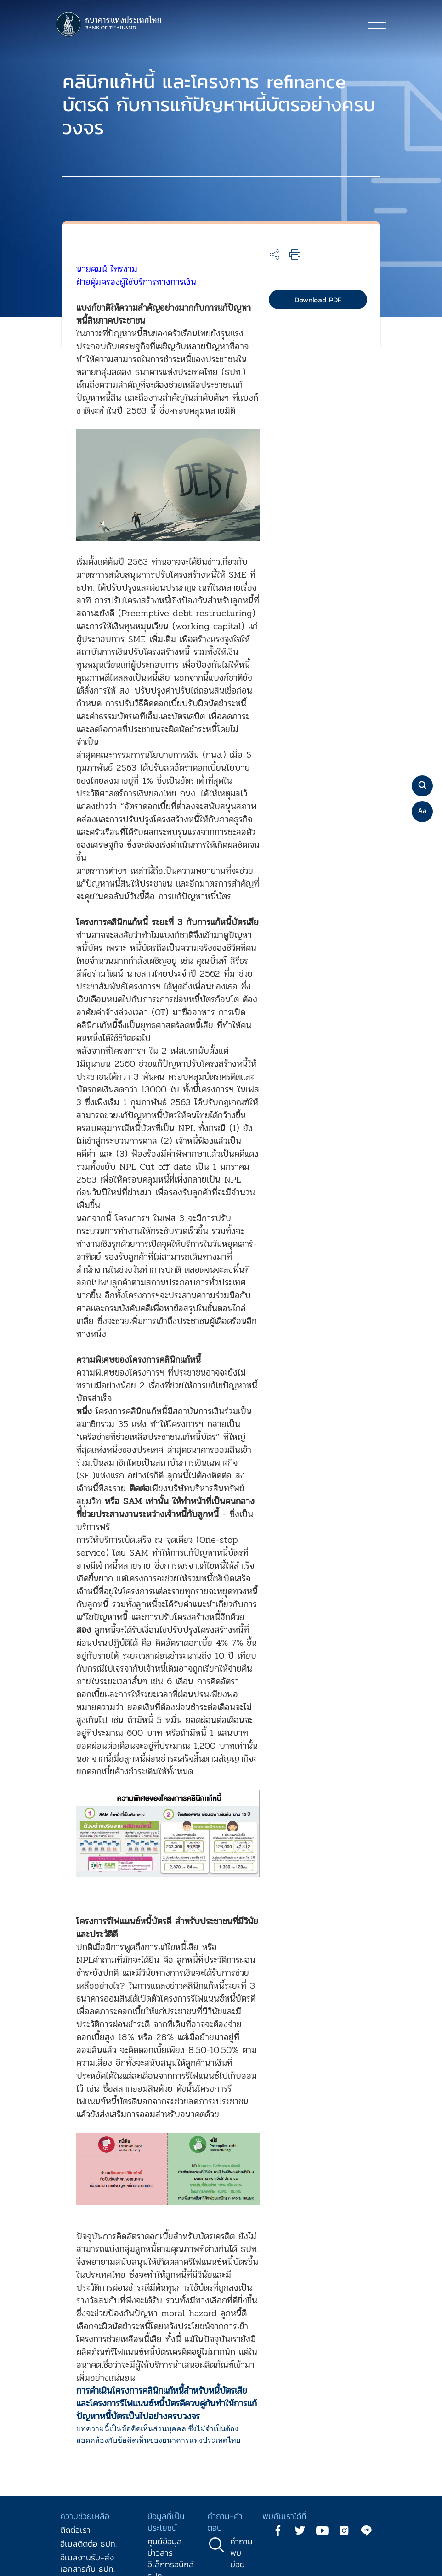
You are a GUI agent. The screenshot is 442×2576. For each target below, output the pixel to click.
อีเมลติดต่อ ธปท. (88, 2543)
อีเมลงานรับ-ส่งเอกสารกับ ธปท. (87, 2563)
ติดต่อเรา (75, 2530)
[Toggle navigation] (377, 25)
